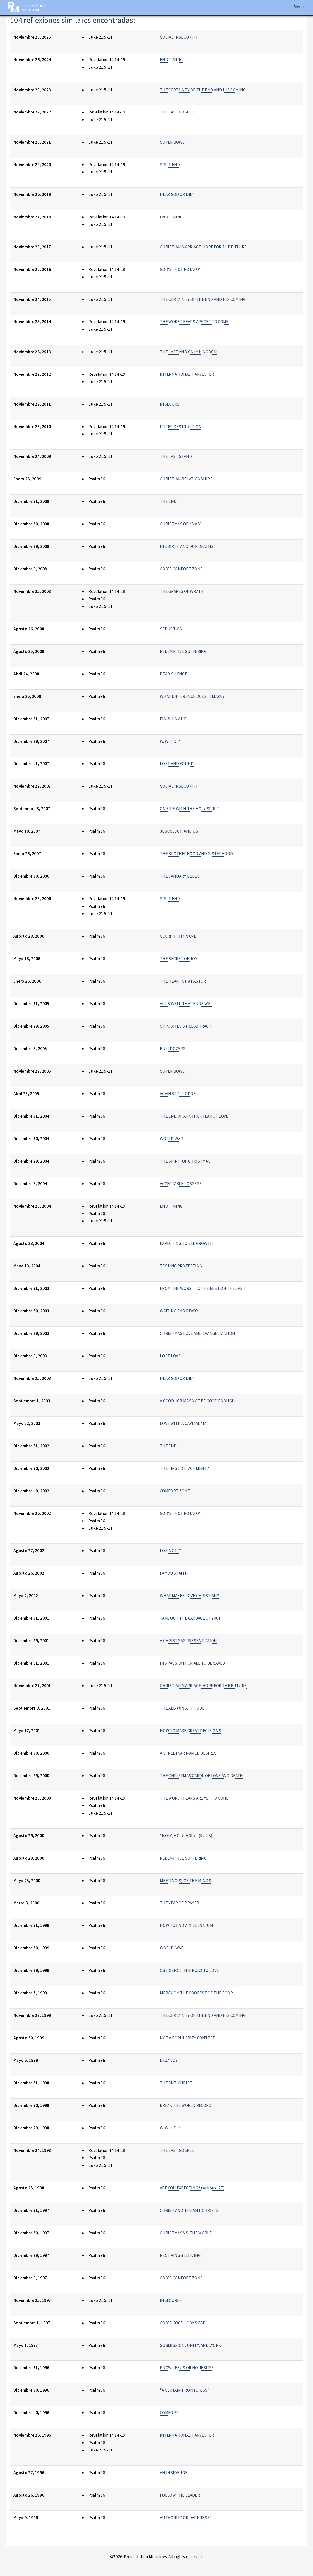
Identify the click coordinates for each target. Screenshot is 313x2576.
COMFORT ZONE (175, 1491)
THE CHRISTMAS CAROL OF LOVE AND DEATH (201, 1775)
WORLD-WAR (172, 1948)
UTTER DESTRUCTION (180, 426)
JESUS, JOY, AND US (179, 831)
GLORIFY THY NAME (178, 936)
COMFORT (169, 2412)
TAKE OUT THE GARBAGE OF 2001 (190, 1618)
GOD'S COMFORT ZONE (181, 569)
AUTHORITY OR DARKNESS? (186, 2517)
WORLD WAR (171, 1138)
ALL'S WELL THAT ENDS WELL (187, 1003)
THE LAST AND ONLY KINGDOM (188, 351)
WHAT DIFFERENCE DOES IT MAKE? (192, 696)
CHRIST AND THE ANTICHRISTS (189, 2210)
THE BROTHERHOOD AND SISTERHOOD (196, 853)
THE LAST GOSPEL (177, 112)
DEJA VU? (169, 2060)
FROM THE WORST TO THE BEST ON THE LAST (202, 1288)
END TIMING (171, 59)
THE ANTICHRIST (176, 2083)
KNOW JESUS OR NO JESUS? (186, 2367)
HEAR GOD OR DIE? (177, 194)
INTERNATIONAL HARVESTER (187, 374)
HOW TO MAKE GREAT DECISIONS (190, 1730)
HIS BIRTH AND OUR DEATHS (186, 546)
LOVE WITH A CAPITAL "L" (183, 1423)
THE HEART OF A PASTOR (183, 981)
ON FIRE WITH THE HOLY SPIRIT (189, 808)
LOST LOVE (170, 1356)
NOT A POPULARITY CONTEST (187, 2038)
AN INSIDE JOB (174, 2472)
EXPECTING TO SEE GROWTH (186, 1243)
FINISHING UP (173, 719)
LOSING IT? (170, 1550)
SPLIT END (170, 164)
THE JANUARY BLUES (180, 876)
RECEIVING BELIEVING (180, 2255)
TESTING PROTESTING (181, 1266)
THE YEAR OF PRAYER (179, 1903)
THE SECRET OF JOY (178, 958)
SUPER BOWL (172, 142)
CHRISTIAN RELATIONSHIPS (186, 479)
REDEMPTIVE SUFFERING (183, 651)
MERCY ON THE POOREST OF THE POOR (196, 1993)
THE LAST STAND (176, 456)
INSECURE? (170, 404)
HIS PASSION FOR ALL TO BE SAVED (192, 1663)
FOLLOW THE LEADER (180, 2495)
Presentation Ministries (34, 7)
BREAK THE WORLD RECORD (186, 2105)
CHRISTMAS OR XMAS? (181, 524)
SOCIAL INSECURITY (179, 37)
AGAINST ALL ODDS (178, 1093)
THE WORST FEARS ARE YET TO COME (194, 321)
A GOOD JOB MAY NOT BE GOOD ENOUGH (197, 1401)
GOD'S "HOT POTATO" (180, 269)
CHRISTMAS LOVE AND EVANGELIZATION (197, 1333)
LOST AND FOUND (177, 763)
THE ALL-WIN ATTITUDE (182, 1708)
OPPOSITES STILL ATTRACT (185, 1026)
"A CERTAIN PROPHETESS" (185, 2390)
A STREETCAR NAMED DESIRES (188, 1753)
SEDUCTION (171, 629)
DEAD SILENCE (173, 674)
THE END (168, 501)
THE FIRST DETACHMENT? (184, 1468)
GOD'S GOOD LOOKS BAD (183, 2323)
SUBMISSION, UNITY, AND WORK (190, 2345)
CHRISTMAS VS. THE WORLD (186, 2233)
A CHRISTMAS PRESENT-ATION (188, 1640)
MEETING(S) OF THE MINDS (185, 1880)
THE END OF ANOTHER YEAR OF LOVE (194, 1116)
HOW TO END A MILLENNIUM (186, 1925)
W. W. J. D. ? (170, 741)
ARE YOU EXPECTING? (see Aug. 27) (192, 2187)
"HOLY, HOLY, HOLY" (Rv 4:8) (186, 1835)
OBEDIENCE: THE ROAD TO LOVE (189, 1970)
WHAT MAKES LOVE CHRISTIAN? (189, 1595)
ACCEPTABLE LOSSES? (180, 1183)
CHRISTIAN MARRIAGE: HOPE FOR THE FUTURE (203, 247)
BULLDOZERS (172, 1048)
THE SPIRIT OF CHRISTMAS (185, 1161)
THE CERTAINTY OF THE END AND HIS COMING (203, 89)
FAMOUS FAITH (174, 1573)
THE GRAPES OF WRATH (182, 591)
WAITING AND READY (179, 1311)
